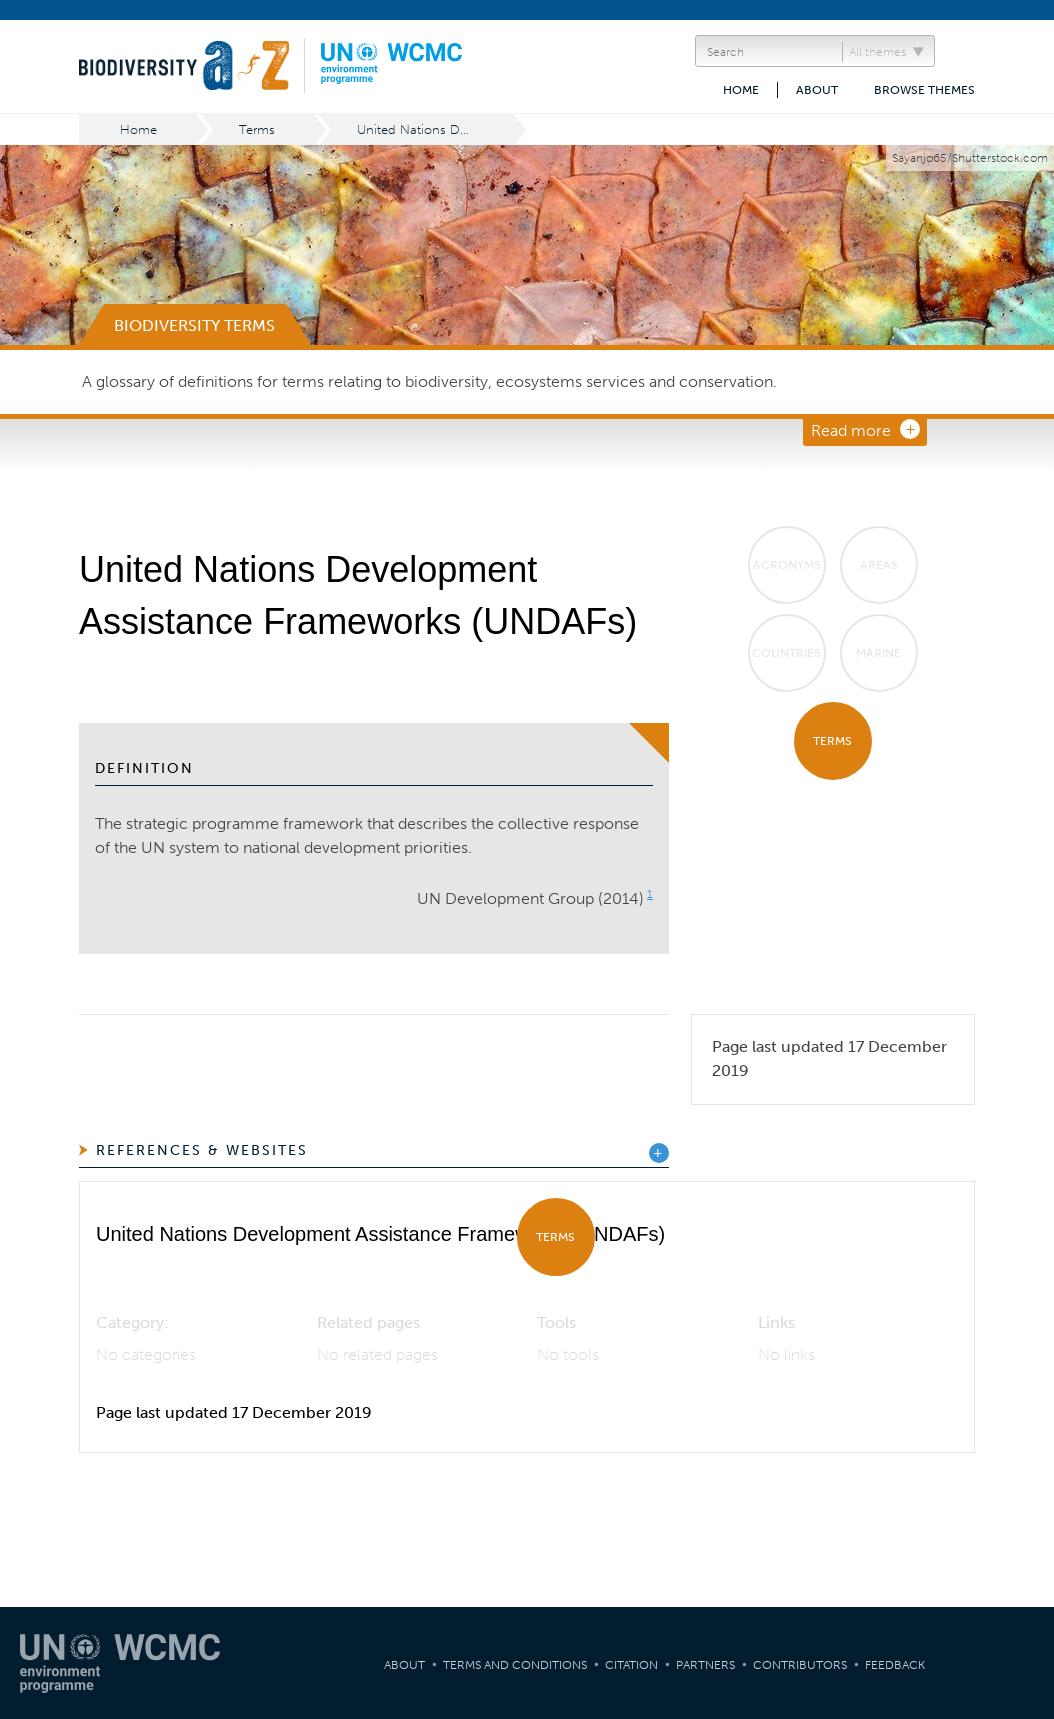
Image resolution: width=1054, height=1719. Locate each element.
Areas (879, 565)
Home (741, 90)
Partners (705, 1665)
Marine (878, 653)
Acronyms (787, 565)
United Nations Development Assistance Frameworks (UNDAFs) (436, 129)
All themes (877, 52)
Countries (786, 653)
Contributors (800, 1665)
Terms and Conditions (515, 1665)
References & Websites (202, 1150)
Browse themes (924, 90)
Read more (851, 430)
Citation (631, 1665)
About (817, 90)
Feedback (895, 1665)
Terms (257, 129)
